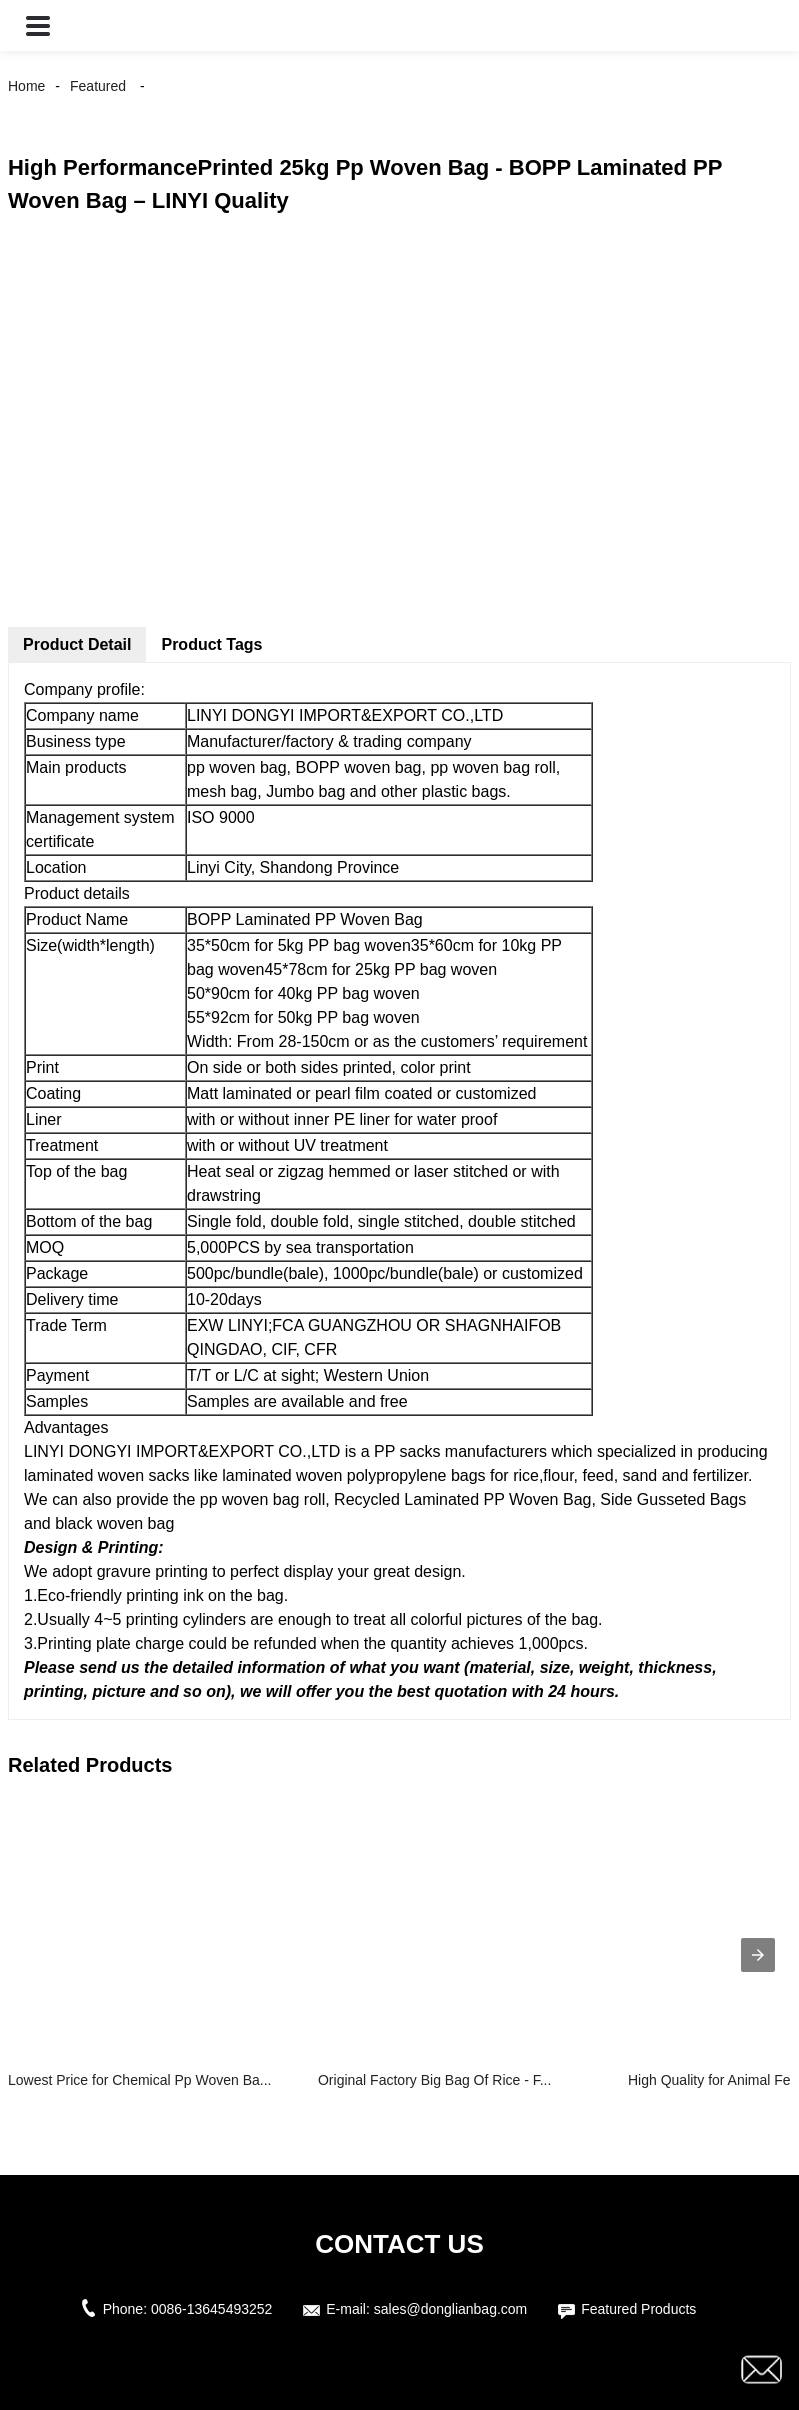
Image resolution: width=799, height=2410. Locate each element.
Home (26, 86)
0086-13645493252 (211, 2309)
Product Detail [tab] (77, 644)
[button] (38, 25)
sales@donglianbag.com (451, 2309)
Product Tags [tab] (211, 644)
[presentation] (758, 1955)
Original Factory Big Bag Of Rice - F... (434, 2080)
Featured (98, 86)
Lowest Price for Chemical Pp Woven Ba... (140, 2080)
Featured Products (638, 2309)
